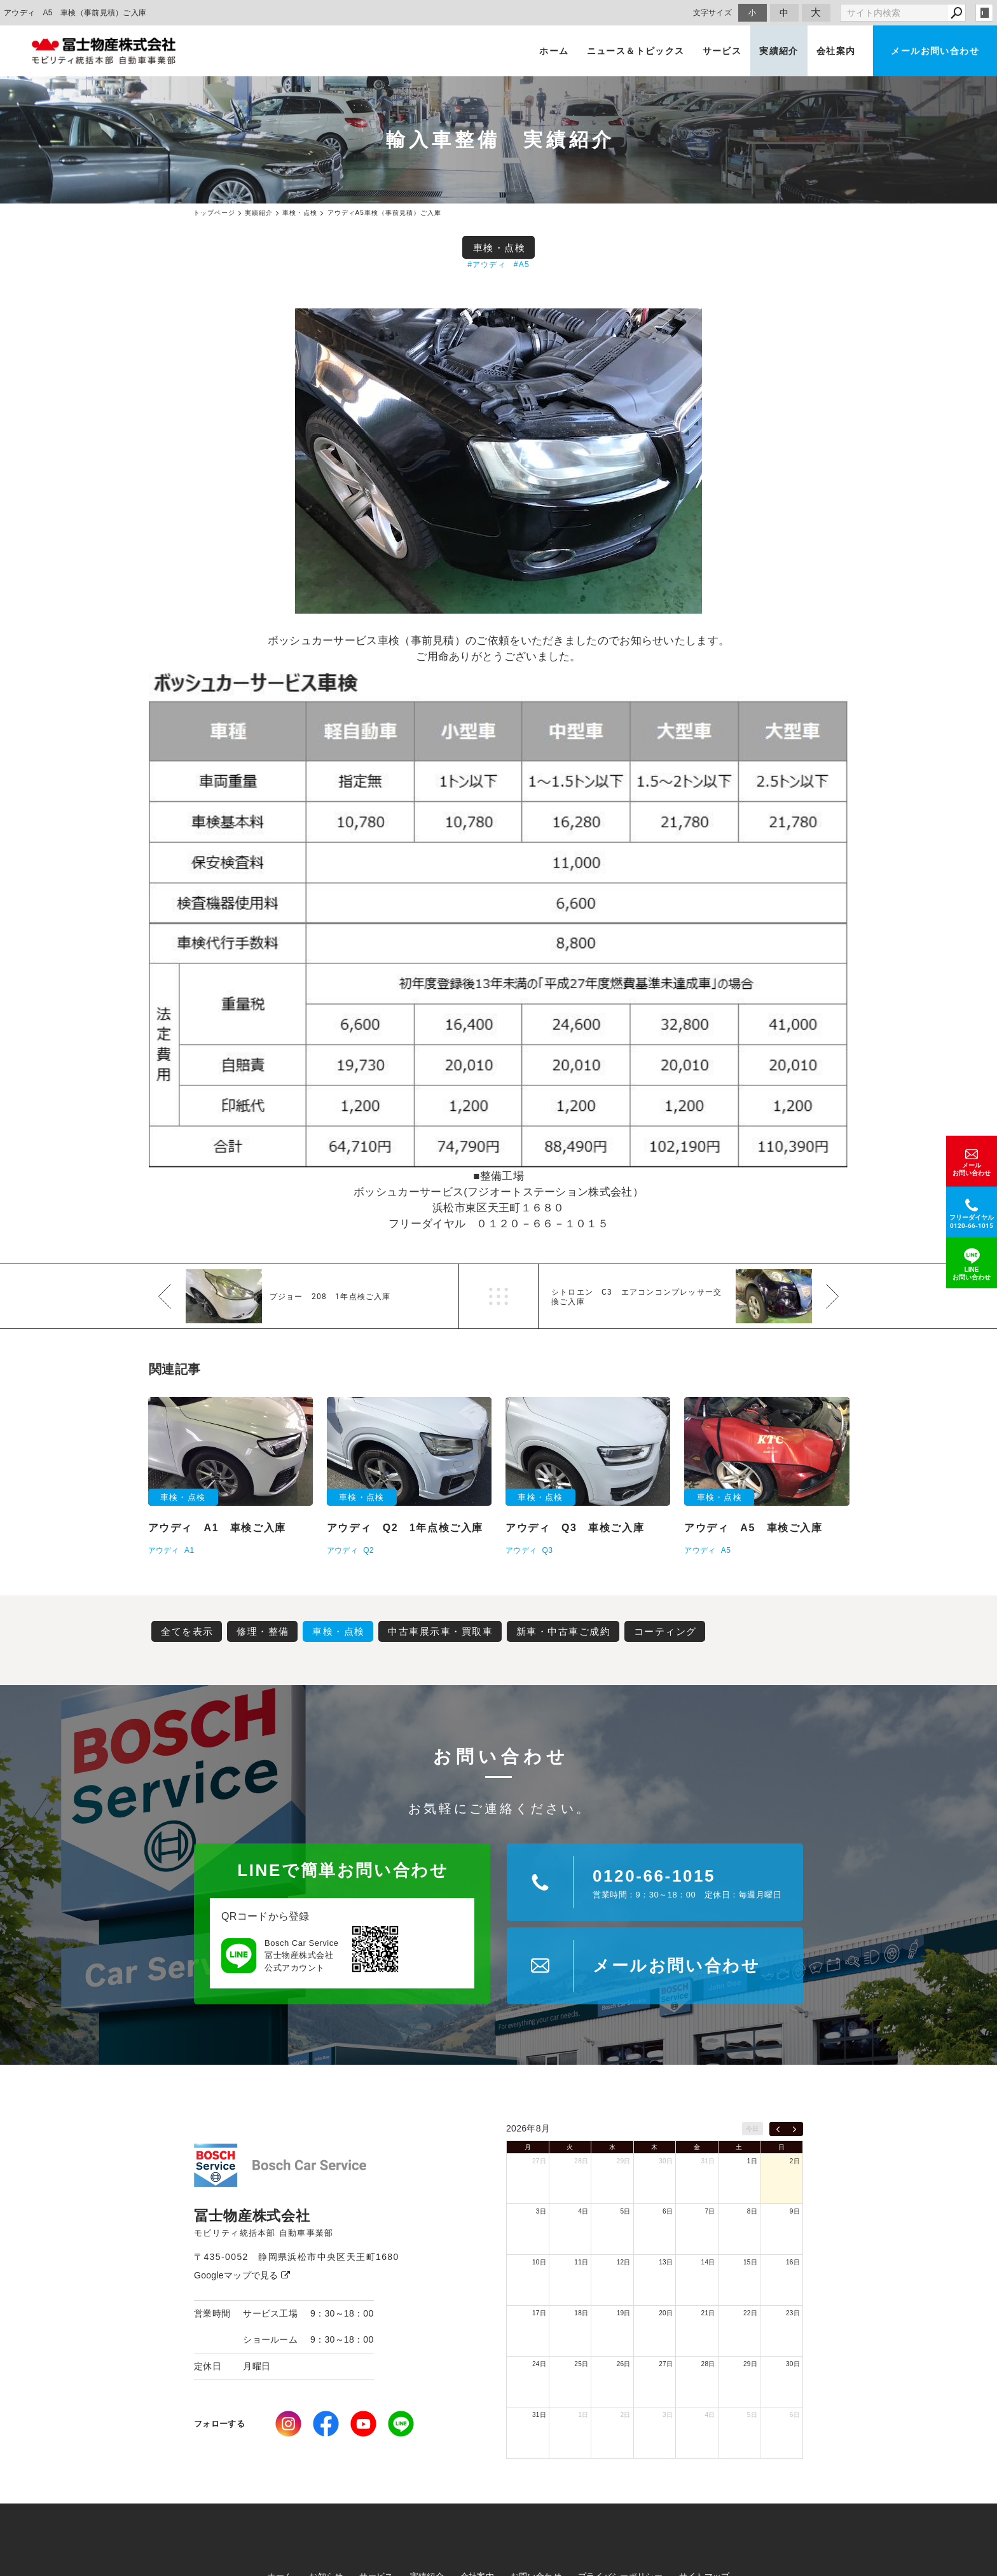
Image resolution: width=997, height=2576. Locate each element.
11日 (581, 2262)
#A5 (522, 264)
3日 (541, 2211)
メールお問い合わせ (935, 51)
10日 (539, 2262)
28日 (581, 2161)
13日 (666, 2262)
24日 (539, 2363)
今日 (752, 2128)
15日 (750, 2262)
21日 (708, 2313)
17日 (539, 2313)
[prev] (778, 2129)
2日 (795, 2161)
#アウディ (486, 264)
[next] (794, 2129)
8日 (752, 2211)
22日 (750, 2313)
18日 (581, 2313)
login (984, 13)
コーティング (665, 1631)
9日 (795, 2211)
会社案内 (836, 51)
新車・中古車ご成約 (563, 1631)
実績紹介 (779, 51)
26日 (624, 2363)
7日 (710, 2211)
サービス (722, 51)
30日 (666, 2161)
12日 (624, 2262)
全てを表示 (187, 1631)
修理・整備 (263, 1631)
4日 (583, 2211)
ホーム (553, 51)
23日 (793, 2313)
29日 (624, 2161)
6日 (668, 2211)
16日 (793, 2262)
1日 (752, 2161)
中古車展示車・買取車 (440, 1631)
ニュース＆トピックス (636, 51)
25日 (581, 2363)
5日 (626, 2211)
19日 (624, 2313)
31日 (708, 2161)
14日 (708, 2262)
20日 (666, 2313)
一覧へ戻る (498, 1296)
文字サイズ (712, 12)
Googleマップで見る (242, 2275)
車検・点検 (499, 247)
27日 (539, 2161)
